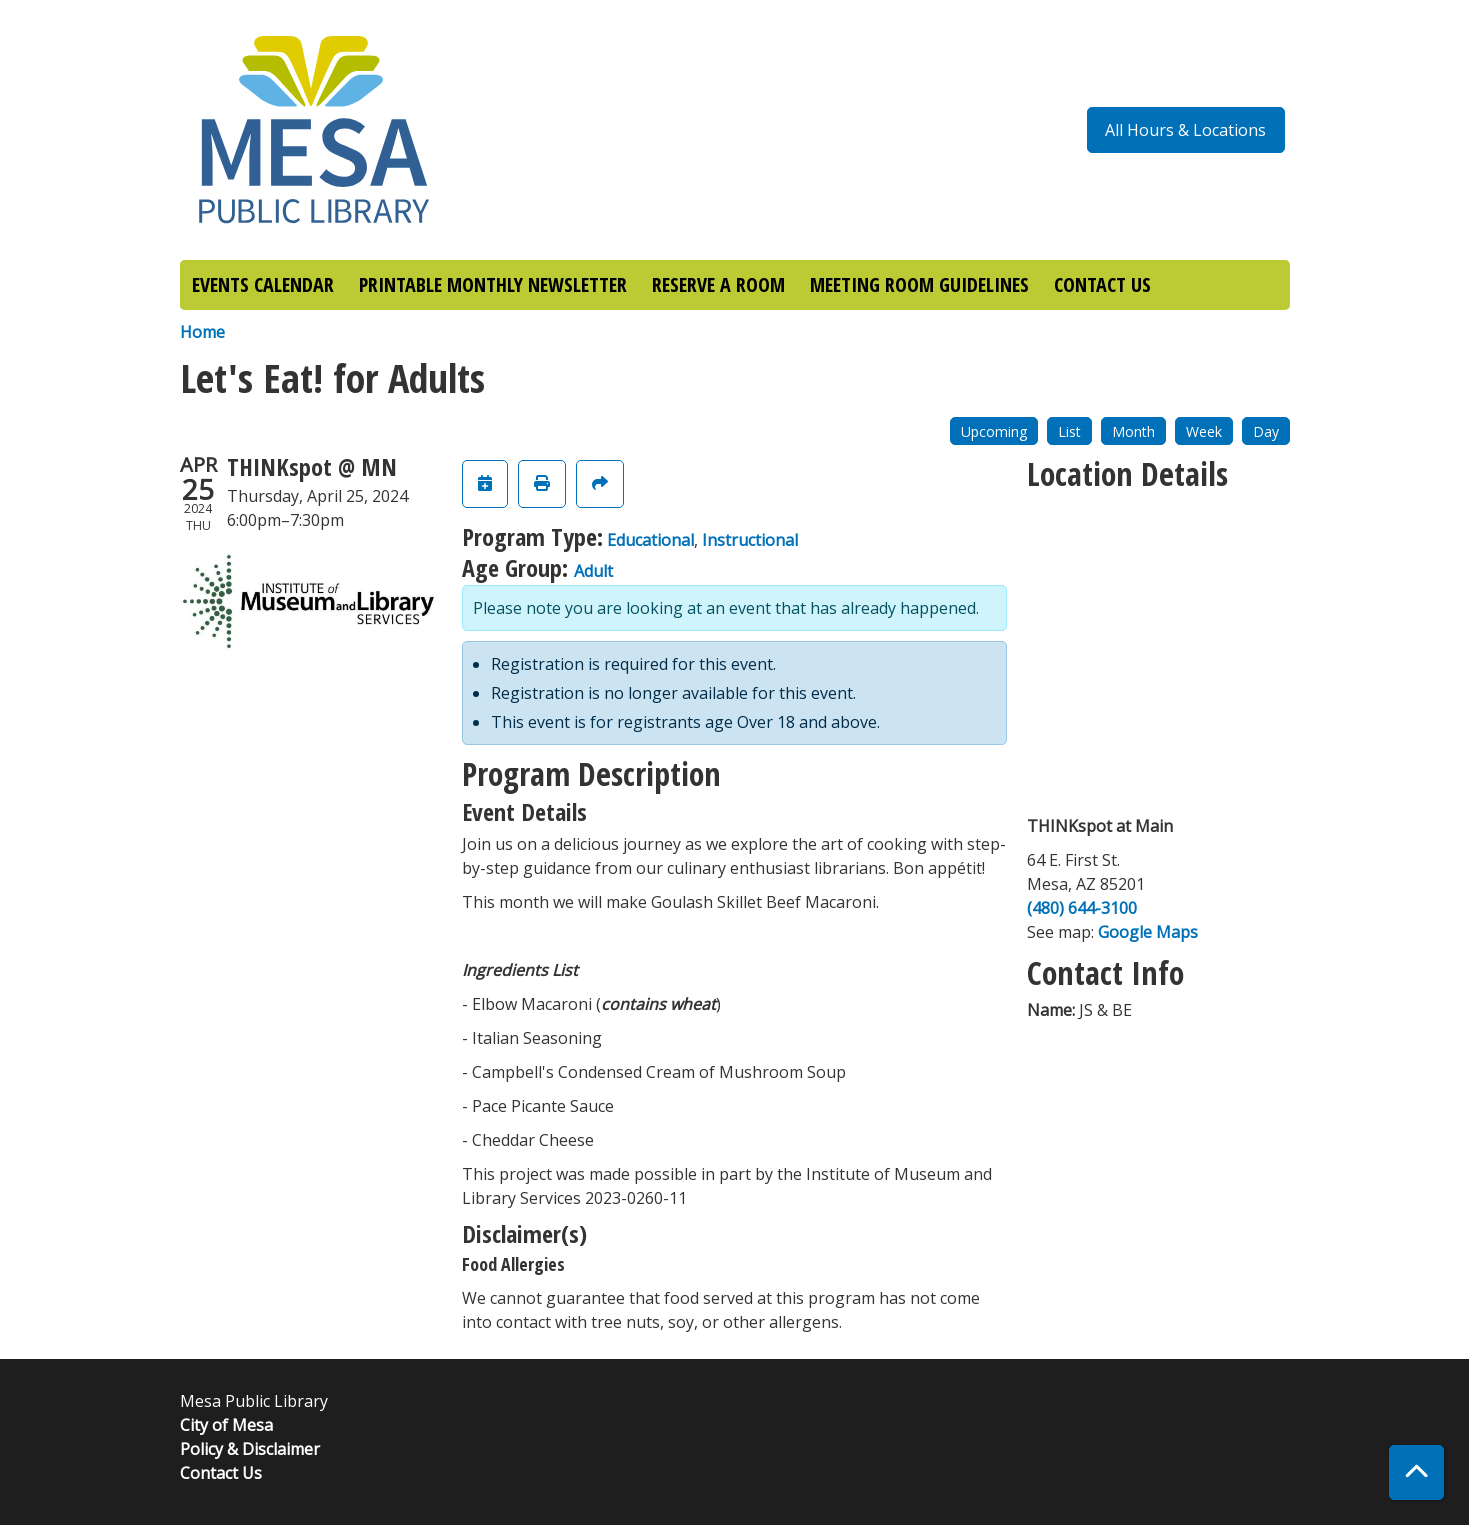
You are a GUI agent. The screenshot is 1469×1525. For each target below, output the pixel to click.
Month (1133, 431)
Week (1204, 431)
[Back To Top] (1416, 1472)
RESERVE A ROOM (718, 284)
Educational (650, 540)
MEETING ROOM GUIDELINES (919, 284)
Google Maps (1148, 932)
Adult (593, 571)
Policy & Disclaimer (250, 1449)
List (1069, 431)
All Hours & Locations (1185, 130)
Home (202, 332)
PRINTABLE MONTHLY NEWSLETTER (493, 284)
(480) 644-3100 (1082, 908)
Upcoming (994, 431)
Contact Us (221, 1473)
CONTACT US (1102, 284)
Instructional (750, 540)
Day (1266, 431)
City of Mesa (226, 1425)
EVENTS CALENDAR (263, 284)
